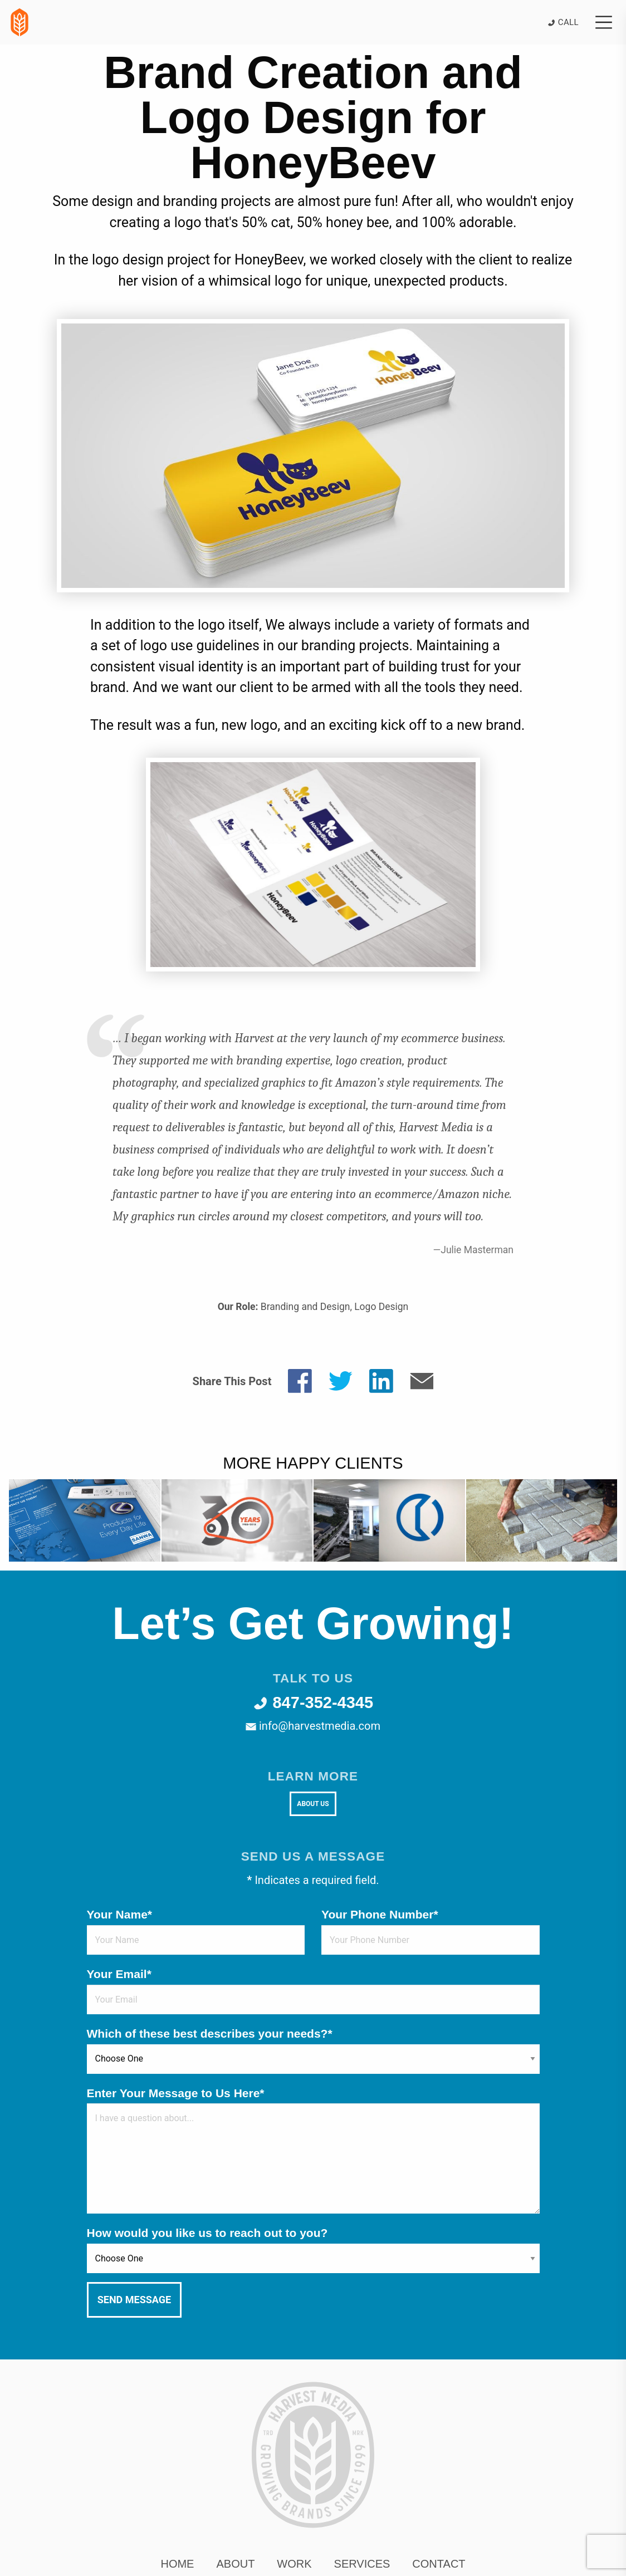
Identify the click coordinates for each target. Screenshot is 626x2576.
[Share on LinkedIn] (381, 1380)
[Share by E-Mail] (422, 1380)
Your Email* (119, 1973)
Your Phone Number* (379, 1914)
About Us (313, 1804)
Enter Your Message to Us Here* (176, 2093)
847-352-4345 (313, 1702)
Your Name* (119, 1914)
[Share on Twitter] (341, 1380)
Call (563, 22)
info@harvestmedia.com (313, 1726)
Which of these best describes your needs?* (209, 2033)
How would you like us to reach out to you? (207, 2232)
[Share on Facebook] (300, 1380)
